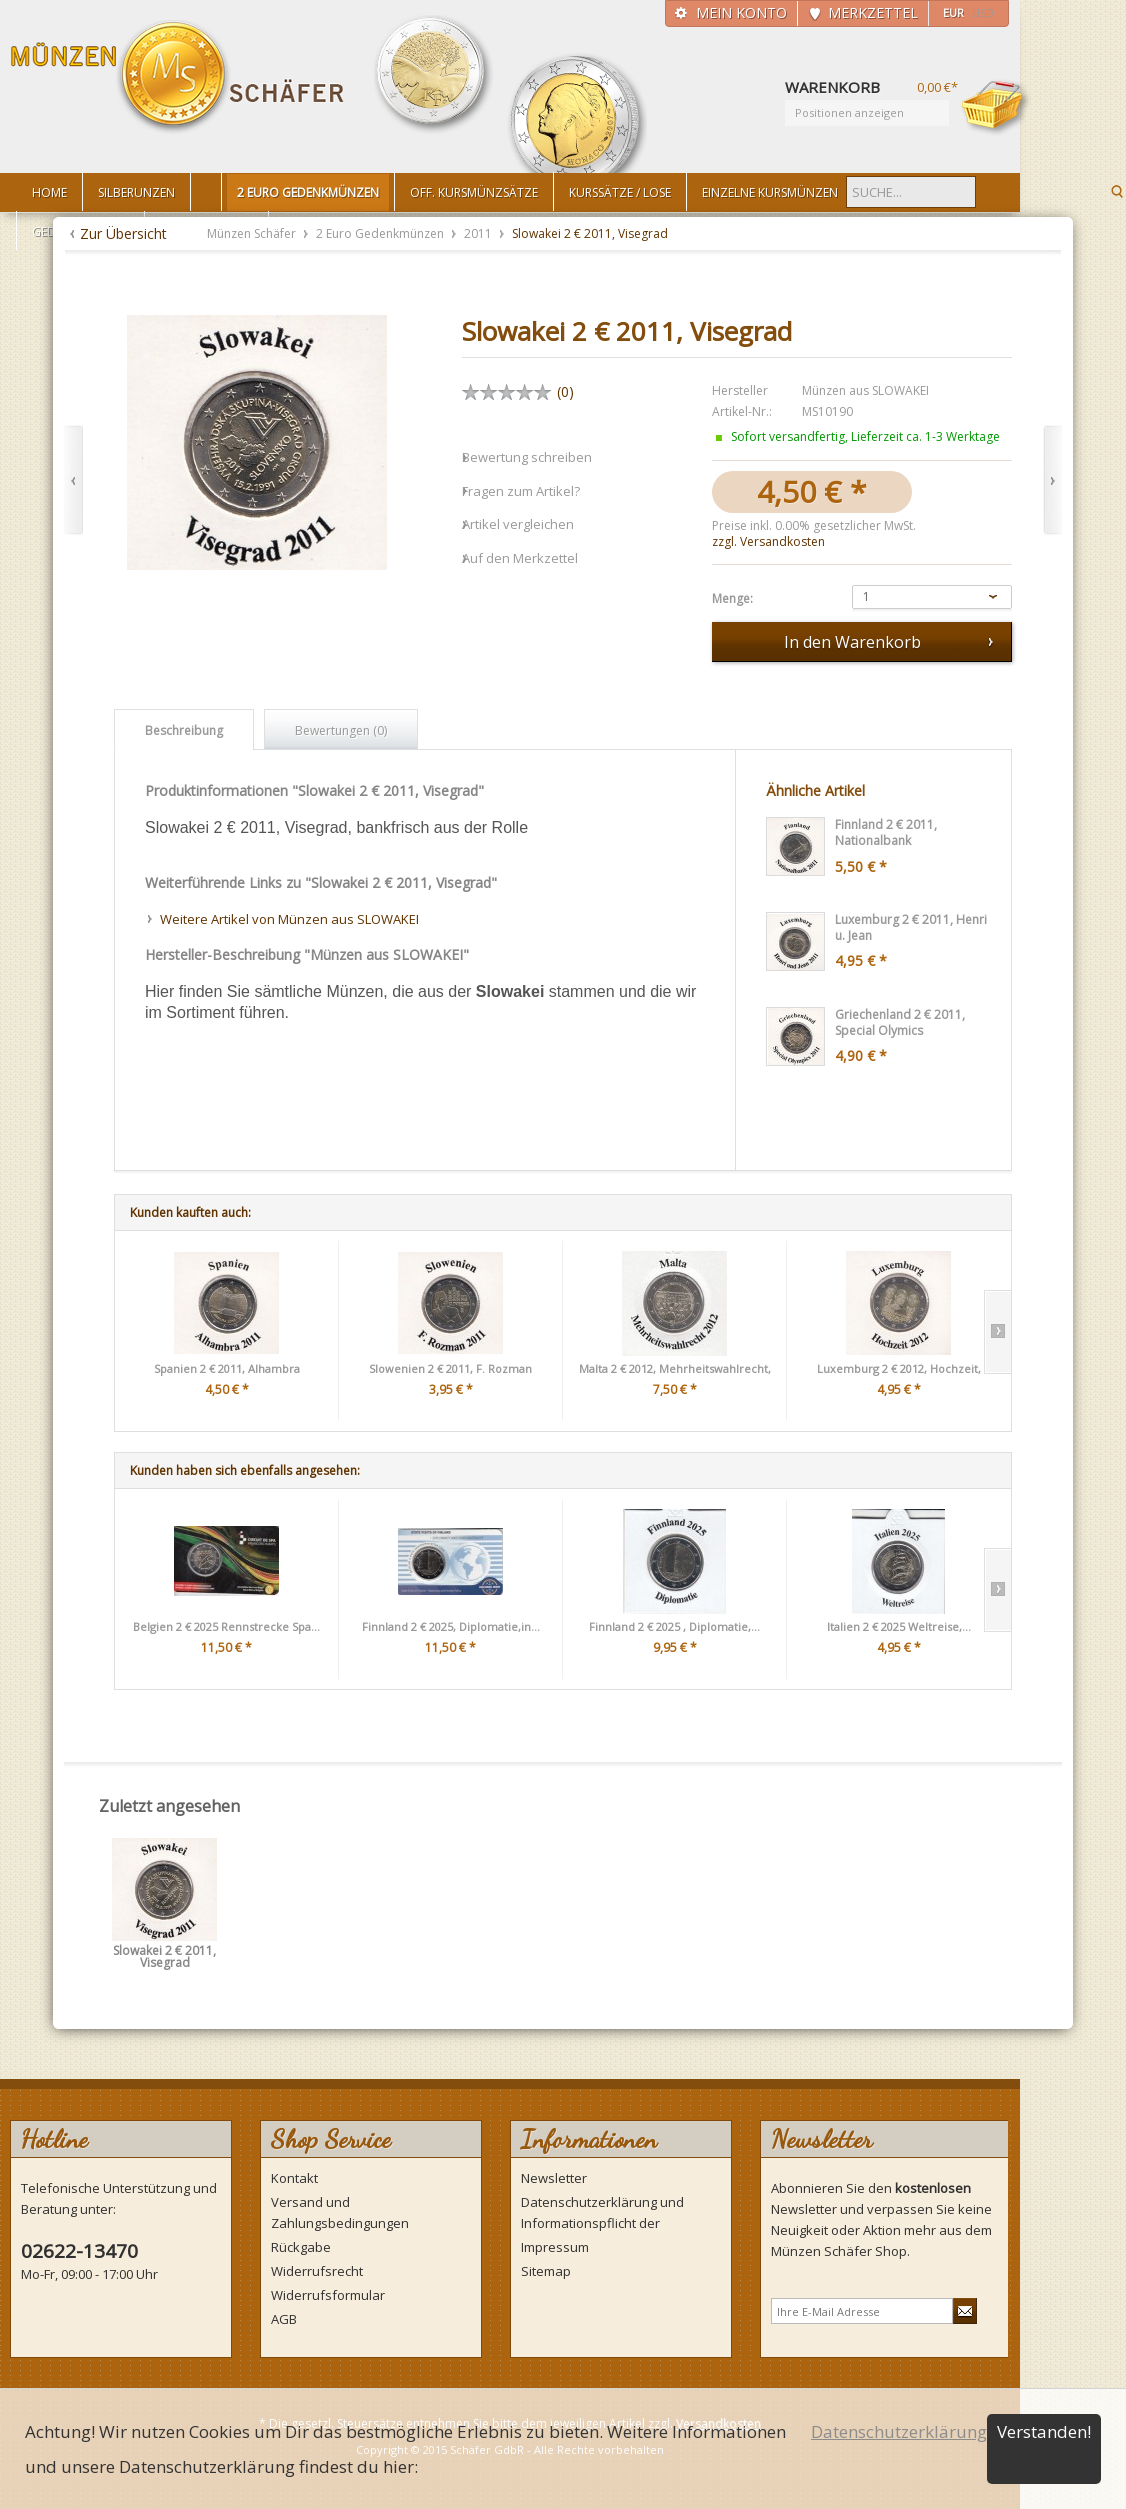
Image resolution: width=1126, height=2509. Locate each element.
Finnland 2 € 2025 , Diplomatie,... (674, 1626)
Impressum (555, 2247)
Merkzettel (873, 12)
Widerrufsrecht (317, 2271)
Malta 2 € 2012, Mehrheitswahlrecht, (675, 1368)
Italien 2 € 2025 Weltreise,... (899, 1626)
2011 (479, 233)
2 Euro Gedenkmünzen (381, 233)
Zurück (73, 480)
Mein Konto (741, 12)
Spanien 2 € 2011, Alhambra (227, 1368)
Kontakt (294, 2178)
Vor (1052, 480)
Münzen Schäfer (178, 77)
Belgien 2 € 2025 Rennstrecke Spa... (226, 1626)
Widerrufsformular (328, 2295)
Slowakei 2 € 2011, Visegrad (164, 1957)
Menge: (732, 599)
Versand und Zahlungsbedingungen (340, 2212)
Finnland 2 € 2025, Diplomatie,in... (451, 1626)
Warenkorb (996, 107)
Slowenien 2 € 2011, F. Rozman (450, 1368)
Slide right (997, 1332)
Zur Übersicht (123, 233)
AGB (284, 2319)
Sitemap (546, 2271)
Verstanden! (1044, 2431)
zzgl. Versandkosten (768, 541)
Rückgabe (301, 2247)
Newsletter (554, 2178)
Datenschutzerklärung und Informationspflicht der (602, 2212)
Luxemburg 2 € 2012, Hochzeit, (899, 1368)
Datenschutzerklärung (899, 2431)
